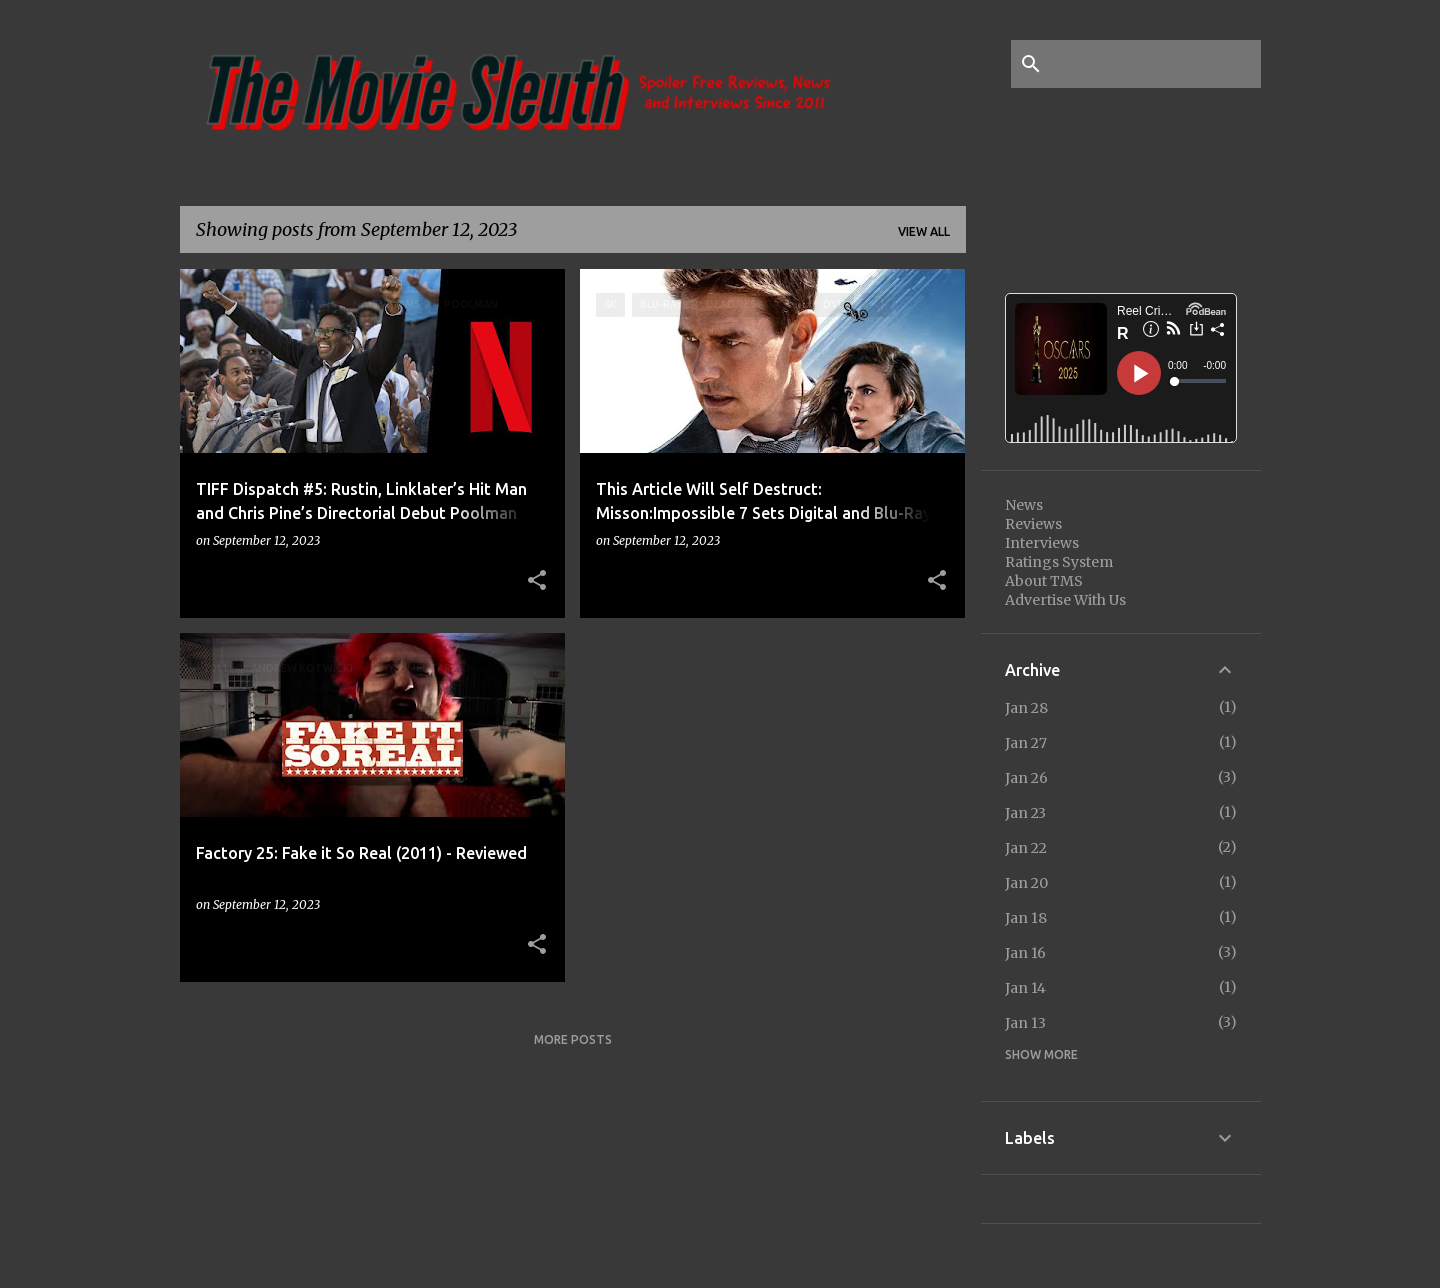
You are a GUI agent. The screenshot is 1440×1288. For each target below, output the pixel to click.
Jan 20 (1026, 883)
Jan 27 (1026, 743)
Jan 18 (1026, 918)
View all (924, 231)
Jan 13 (1025, 1023)
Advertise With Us (1065, 600)
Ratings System (1059, 562)
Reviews (1033, 524)
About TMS (1044, 581)
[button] (537, 581)
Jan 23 (1025, 813)
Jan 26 (1026, 778)
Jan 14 (1025, 988)
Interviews (1042, 543)
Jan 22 (1026, 848)
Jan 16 (1025, 953)
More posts (573, 1039)
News (1024, 505)
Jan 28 (1026, 708)
